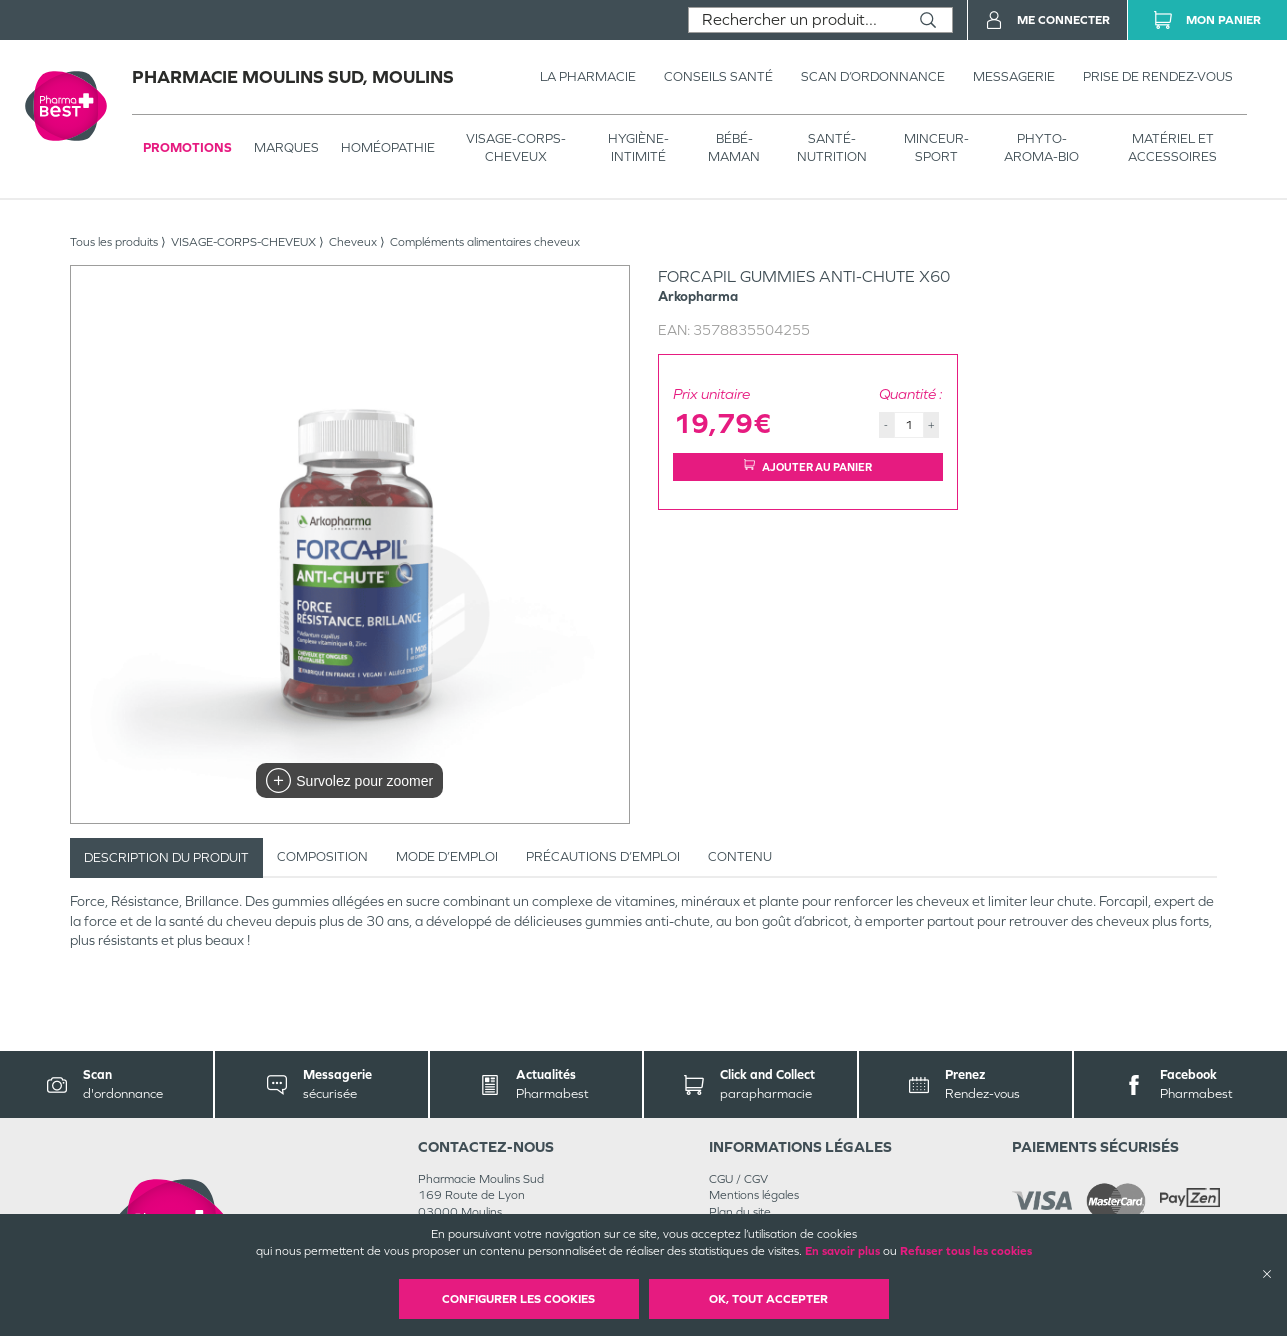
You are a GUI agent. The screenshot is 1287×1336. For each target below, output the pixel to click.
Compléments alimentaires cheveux (485, 242)
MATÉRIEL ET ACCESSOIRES (1172, 147)
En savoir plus (842, 1251)
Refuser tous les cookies (966, 1251)
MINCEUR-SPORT (936, 147)
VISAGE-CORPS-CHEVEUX (516, 147)
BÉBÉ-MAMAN (734, 147)
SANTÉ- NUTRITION (832, 147)
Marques (286, 147)
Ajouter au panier (808, 466)
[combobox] (796, 20)
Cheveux (353, 242)
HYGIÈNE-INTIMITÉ (638, 147)
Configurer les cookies (518, 1299)
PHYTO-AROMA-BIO (1041, 147)
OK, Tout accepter (768, 1299)
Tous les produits (114, 242)
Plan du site (740, 1212)
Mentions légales (754, 1195)
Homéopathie (388, 147)
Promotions (187, 147)
